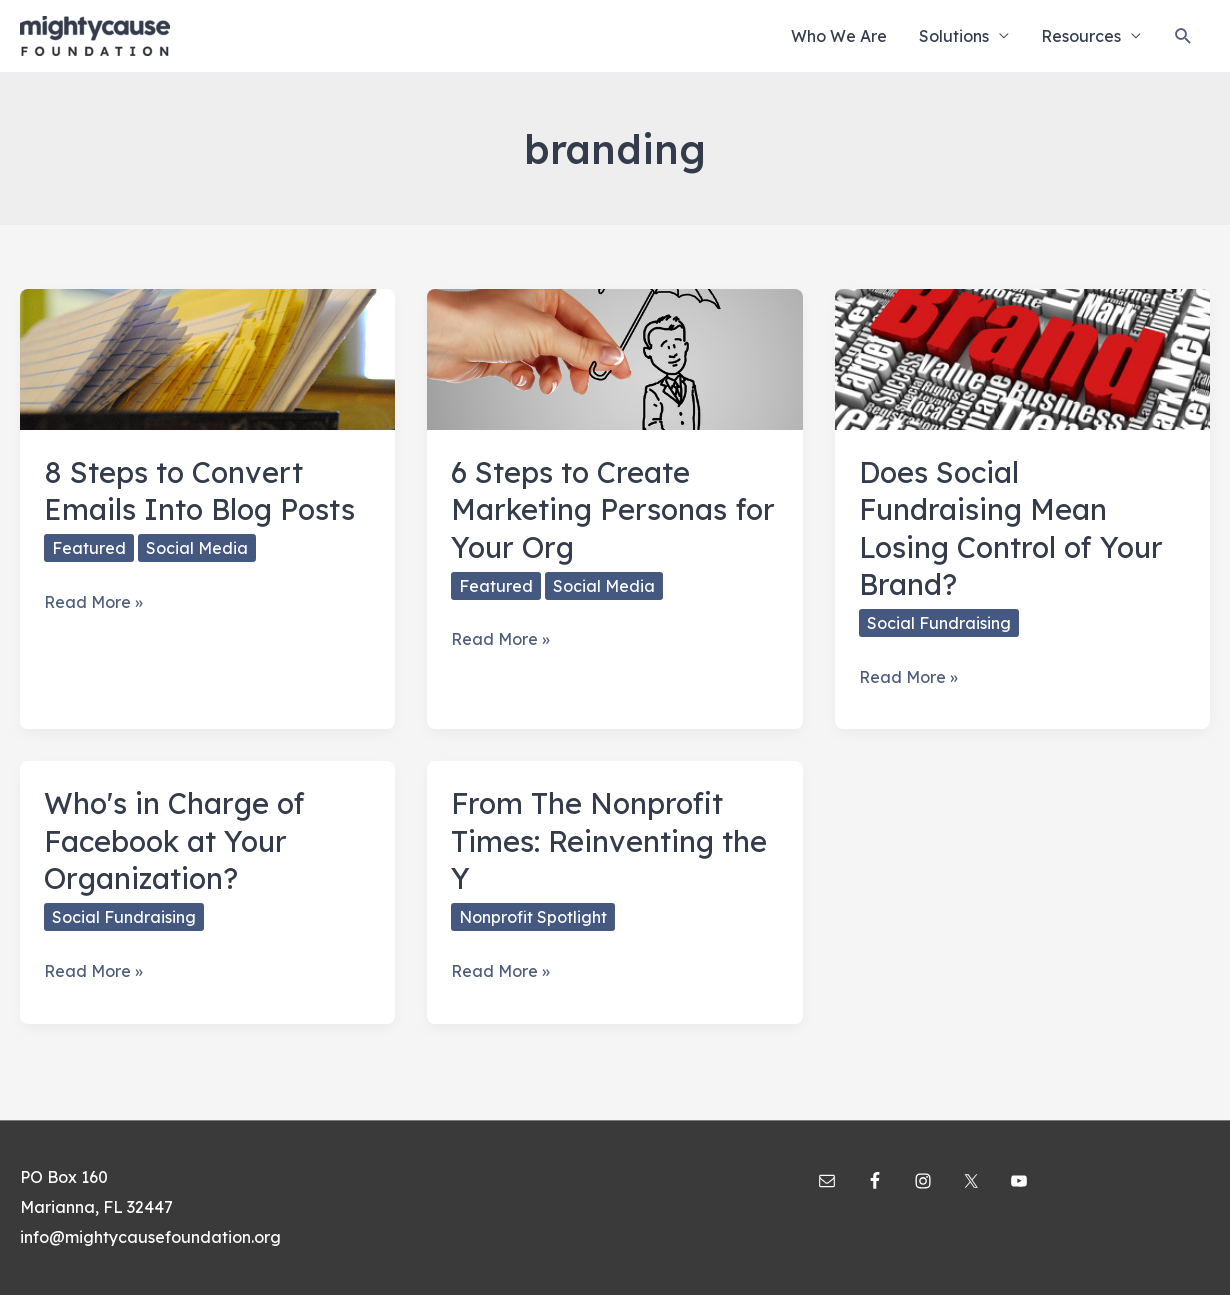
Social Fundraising (939, 623)
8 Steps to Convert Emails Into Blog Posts (199, 490)
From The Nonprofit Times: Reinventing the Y (609, 840)
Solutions (954, 36)
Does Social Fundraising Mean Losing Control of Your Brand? (1011, 528)
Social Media (197, 548)
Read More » (93, 603)
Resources (1081, 36)
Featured (89, 548)
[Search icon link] (1183, 36)
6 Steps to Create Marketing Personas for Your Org (613, 509)
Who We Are (839, 36)
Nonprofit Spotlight (533, 917)
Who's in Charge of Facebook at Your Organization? (174, 840)
